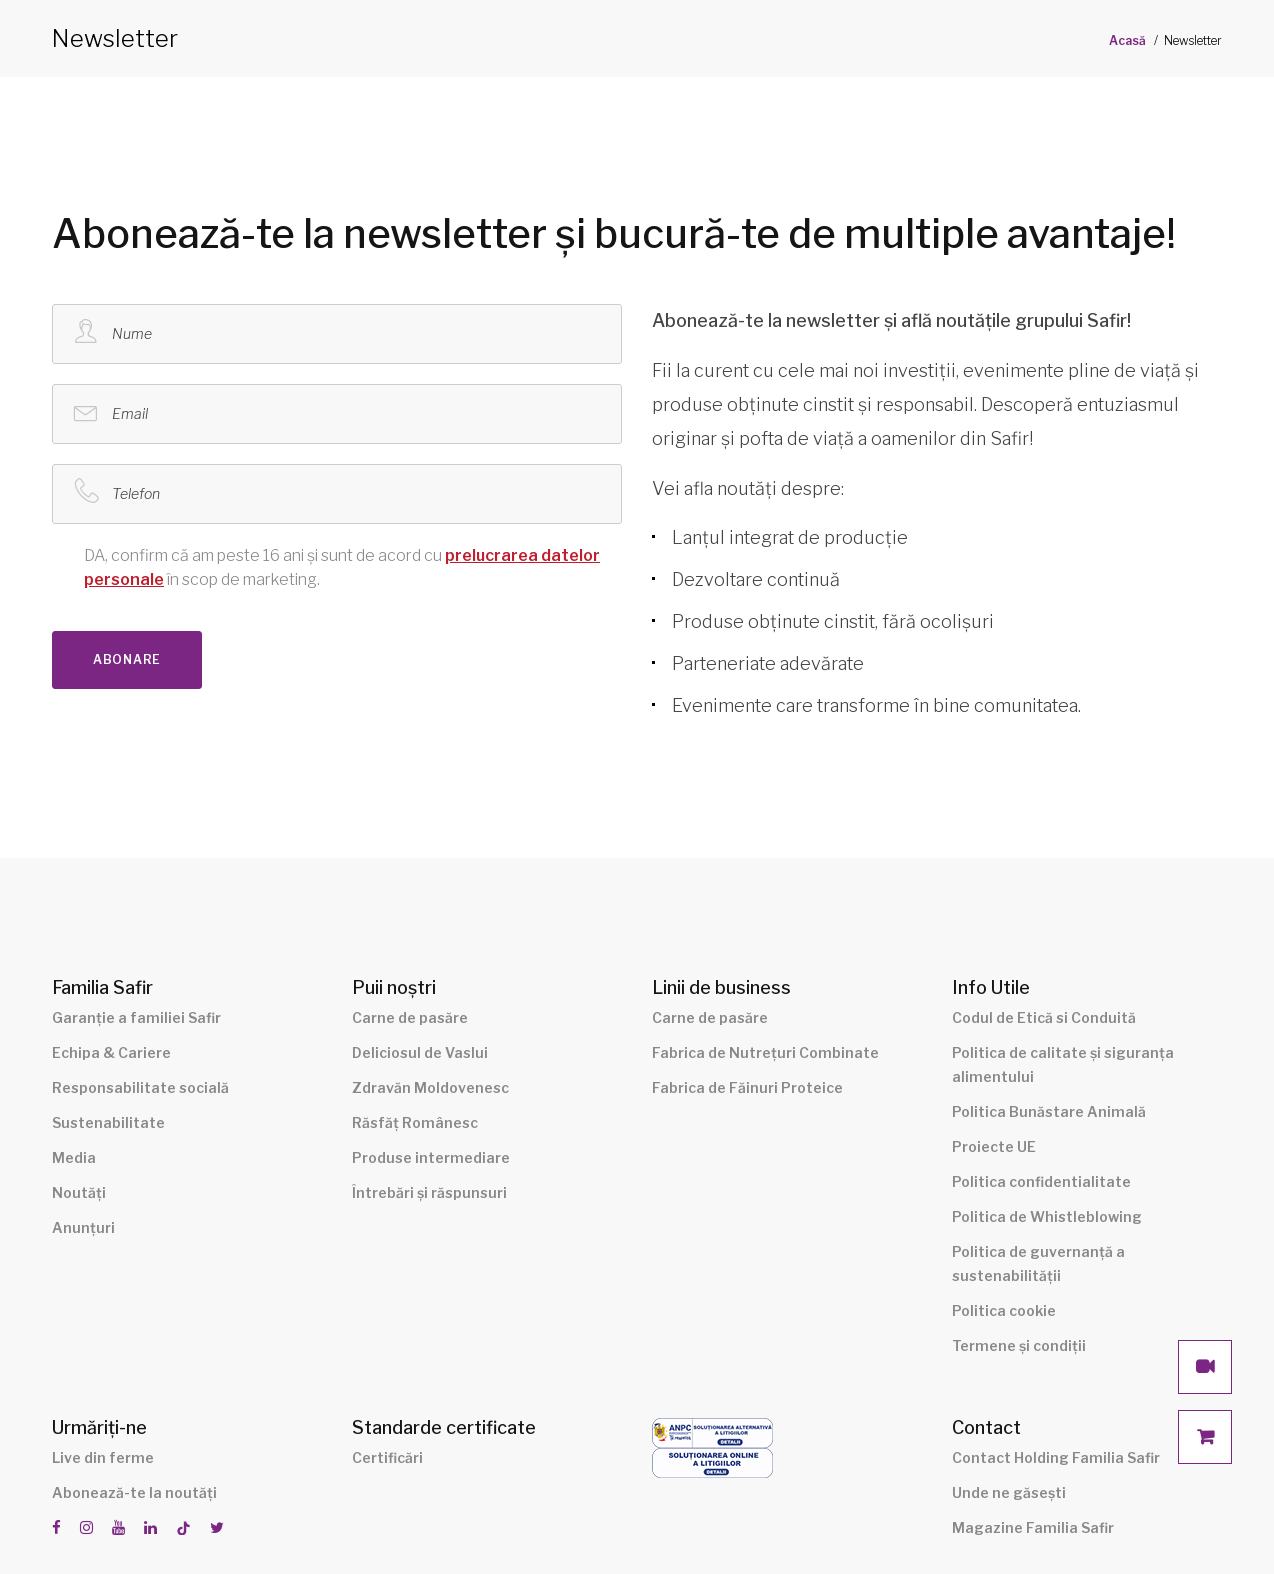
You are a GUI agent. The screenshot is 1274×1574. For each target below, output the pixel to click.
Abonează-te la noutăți (134, 1492)
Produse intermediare (431, 1157)
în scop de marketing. (326, 566)
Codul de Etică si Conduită (1044, 1017)
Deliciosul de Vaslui (420, 1052)
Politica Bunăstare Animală (1049, 1111)
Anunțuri (83, 1227)
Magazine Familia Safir (1033, 1527)
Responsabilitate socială (140, 1087)
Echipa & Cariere (111, 1052)
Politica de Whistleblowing (1047, 1216)
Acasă (1127, 40)
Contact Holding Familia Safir (1056, 1457)
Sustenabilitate (108, 1122)
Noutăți (79, 1192)
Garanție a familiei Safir (136, 1017)
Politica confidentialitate (1041, 1181)
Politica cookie (1004, 1310)
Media (74, 1157)
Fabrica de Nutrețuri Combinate (765, 1052)
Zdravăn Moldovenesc (430, 1087)
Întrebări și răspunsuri (429, 1192)
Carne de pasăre (410, 1017)
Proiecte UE (994, 1146)
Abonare (127, 659)
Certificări (387, 1457)
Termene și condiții (1019, 1345)
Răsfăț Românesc (415, 1122)
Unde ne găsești (1009, 1492)
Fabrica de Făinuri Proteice (747, 1087)
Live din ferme (103, 1457)
